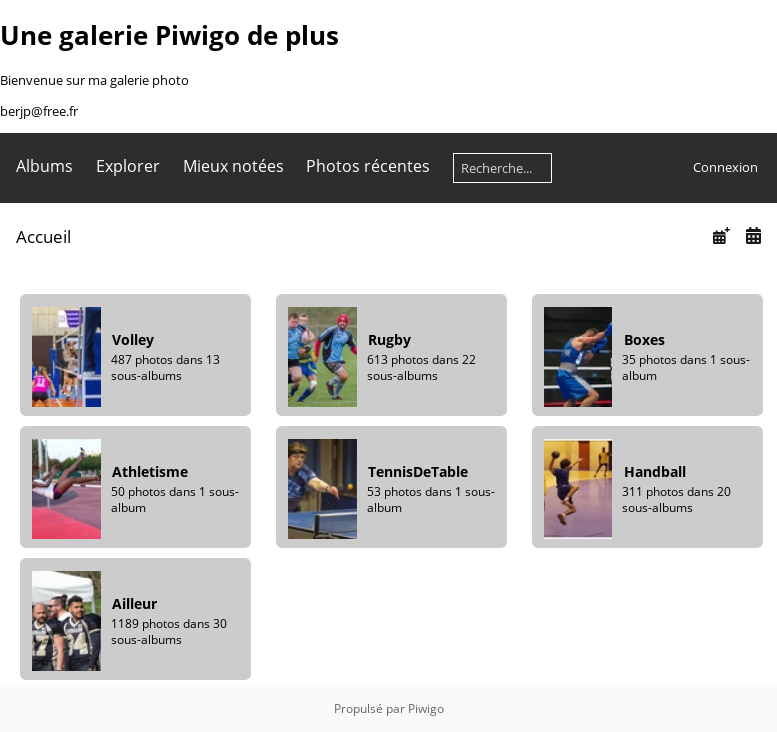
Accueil (43, 236)
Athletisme (150, 471)
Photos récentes (368, 166)
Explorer (128, 166)
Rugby (389, 339)
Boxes (644, 339)
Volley (133, 339)
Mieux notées (233, 166)
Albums (44, 166)
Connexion (725, 167)
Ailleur (134, 603)
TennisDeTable (418, 471)
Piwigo (426, 708)
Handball (655, 471)
